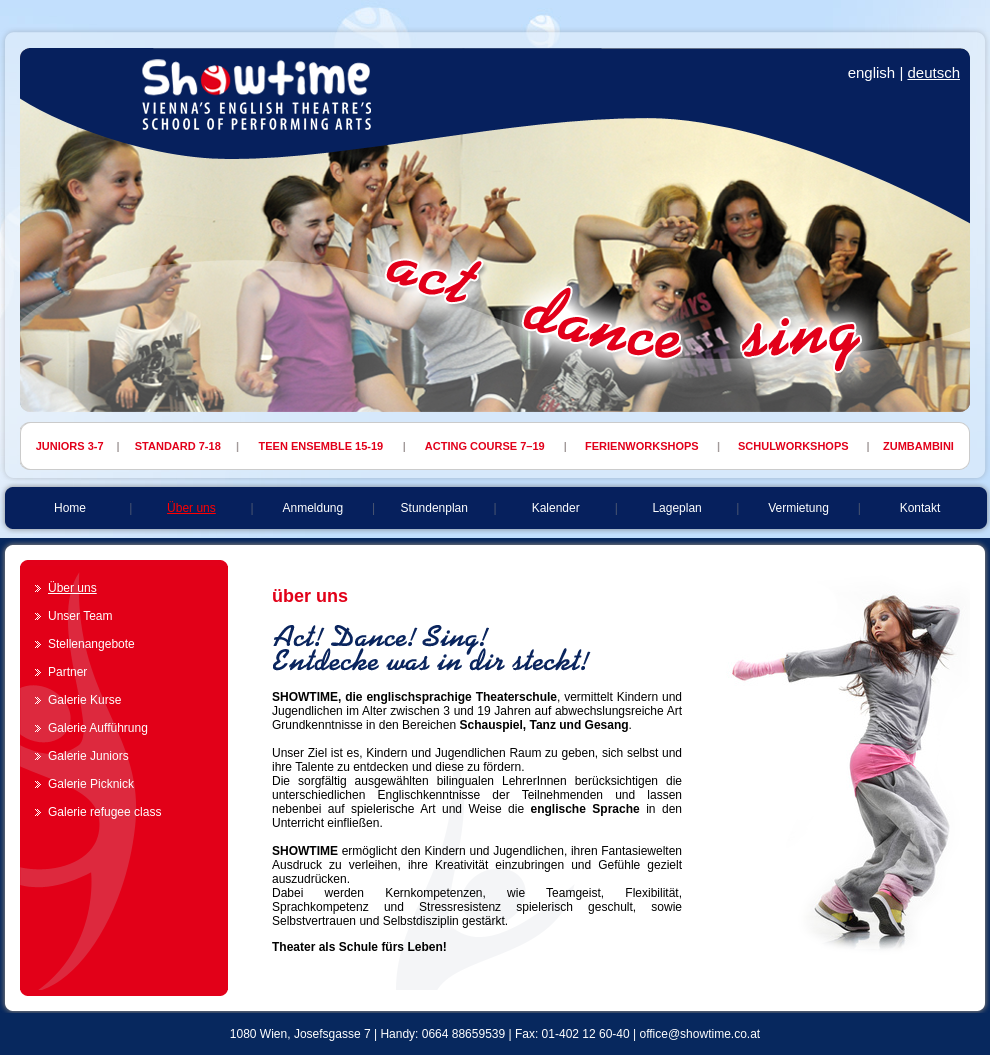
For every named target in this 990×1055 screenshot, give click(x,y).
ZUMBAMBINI (918, 446)
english (872, 72)
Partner (67, 672)
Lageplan (676, 508)
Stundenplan (434, 508)
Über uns (191, 508)
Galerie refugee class (104, 812)
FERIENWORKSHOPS (642, 446)
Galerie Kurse (84, 700)
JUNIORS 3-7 (70, 446)
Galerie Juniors (88, 756)
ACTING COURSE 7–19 (485, 446)
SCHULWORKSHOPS (793, 446)
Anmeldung (312, 508)
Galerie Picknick (91, 784)
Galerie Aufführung (98, 728)
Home (70, 508)
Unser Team (80, 616)
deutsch (933, 72)
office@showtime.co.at (699, 1034)
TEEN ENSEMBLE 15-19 (321, 446)
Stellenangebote (91, 644)
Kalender (556, 508)
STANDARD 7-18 (178, 446)
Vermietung (798, 508)
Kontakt (920, 508)
